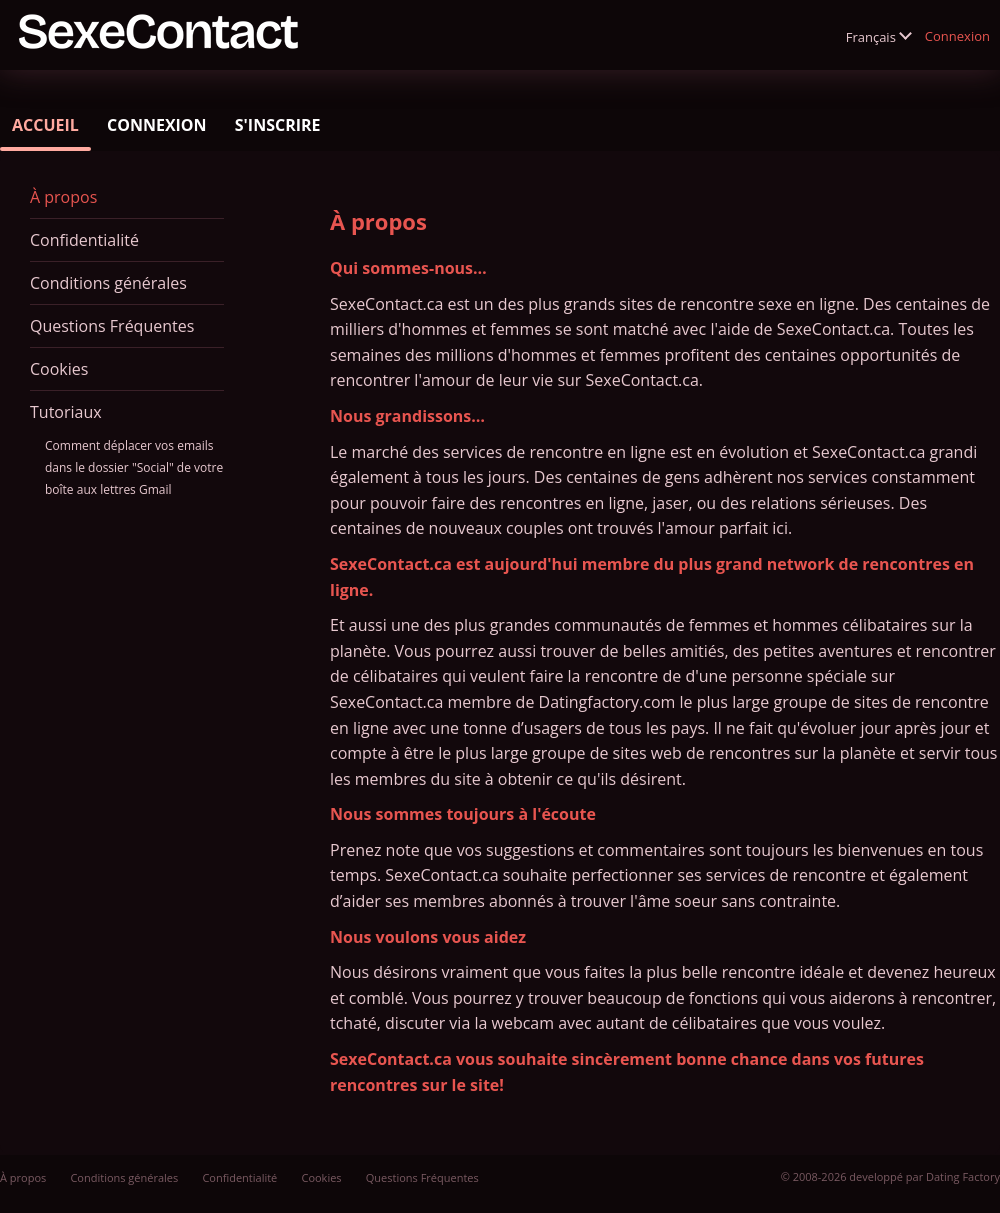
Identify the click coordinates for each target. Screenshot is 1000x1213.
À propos (63, 197)
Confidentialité (84, 240)
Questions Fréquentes (112, 326)
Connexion (957, 36)
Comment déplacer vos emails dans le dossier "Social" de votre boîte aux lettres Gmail (134, 467)
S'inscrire (278, 125)
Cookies (59, 369)
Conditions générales (108, 283)
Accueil (45, 125)
